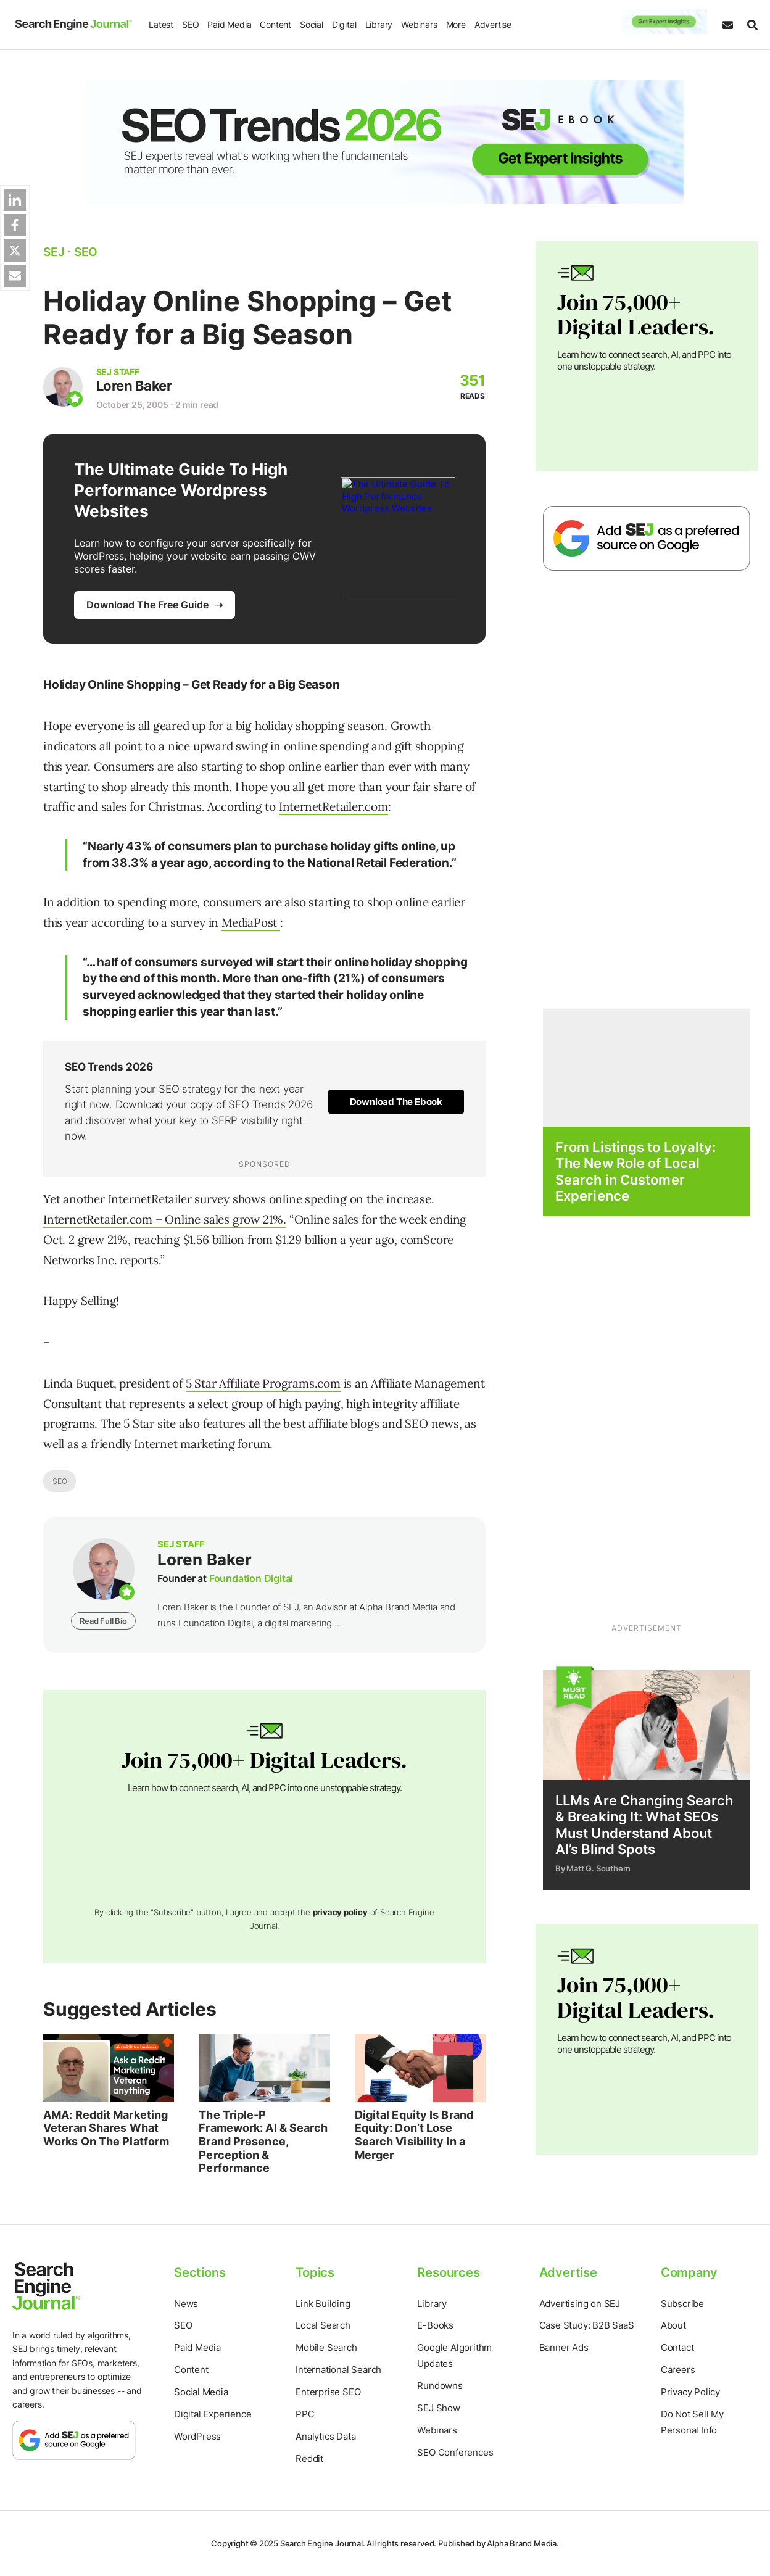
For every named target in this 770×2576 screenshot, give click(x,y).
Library (376, 24)
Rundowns (439, 2386)
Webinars (416, 24)
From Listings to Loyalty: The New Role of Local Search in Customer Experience (635, 1171)
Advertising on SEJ (579, 2303)
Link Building (323, 2303)
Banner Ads (564, 2347)
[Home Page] (71, 24)
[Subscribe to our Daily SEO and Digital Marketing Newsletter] (727, 25)
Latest (158, 24)
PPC (305, 2414)
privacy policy (340, 1912)
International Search (338, 2369)
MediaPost (250, 922)
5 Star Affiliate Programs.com (263, 1383)
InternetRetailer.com (333, 806)
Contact (677, 2347)
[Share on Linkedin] (15, 200)
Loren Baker (138, 386)
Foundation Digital (251, 1578)
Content (273, 24)
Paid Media (227, 24)
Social (309, 24)
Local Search (323, 2325)
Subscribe (682, 2303)
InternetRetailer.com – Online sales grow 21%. (164, 1219)
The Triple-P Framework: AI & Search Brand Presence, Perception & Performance (263, 2141)
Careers (678, 2369)
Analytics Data (325, 2436)
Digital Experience (212, 2414)
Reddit (309, 2458)
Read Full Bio (103, 1621)
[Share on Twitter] (15, 250)
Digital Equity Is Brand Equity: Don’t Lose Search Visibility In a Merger (414, 2134)
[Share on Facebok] (15, 225)
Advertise (489, 24)
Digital (341, 24)
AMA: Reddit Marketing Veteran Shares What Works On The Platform (106, 2128)
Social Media (201, 2392)
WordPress (197, 2436)
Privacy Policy (690, 2392)
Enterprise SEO (328, 2392)
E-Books (435, 2325)
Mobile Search (326, 2347)
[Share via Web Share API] (15, 276)
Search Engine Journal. (322, 2543)
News (186, 2303)
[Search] (749, 25)
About (673, 2325)
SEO (188, 24)
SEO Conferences (455, 2452)
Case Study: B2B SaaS (586, 2325)
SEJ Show (438, 2408)
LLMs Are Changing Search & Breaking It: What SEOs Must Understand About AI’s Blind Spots (644, 1824)
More (453, 24)
